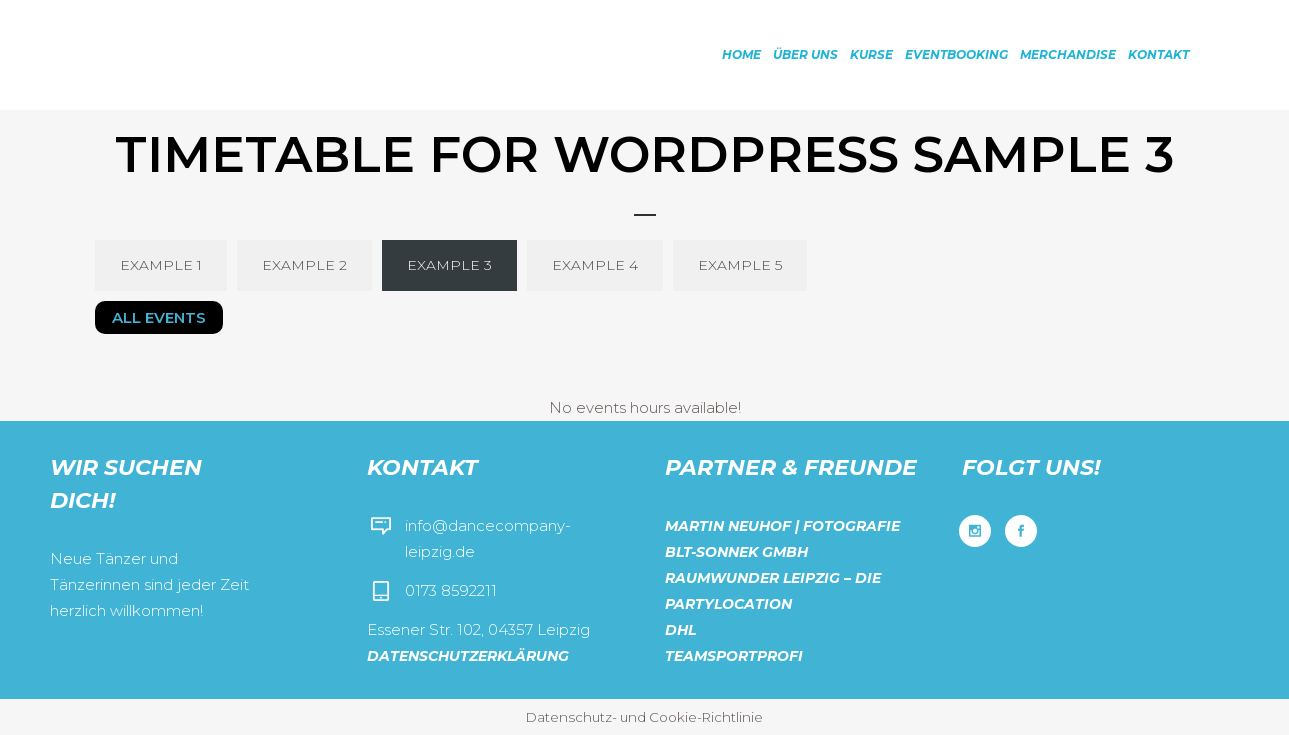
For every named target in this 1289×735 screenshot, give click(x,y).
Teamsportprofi (734, 656)
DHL (680, 630)
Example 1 (161, 265)
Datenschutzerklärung (468, 656)
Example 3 (449, 265)
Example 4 (595, 265)
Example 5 (740, 265)
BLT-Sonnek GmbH (736, 552)
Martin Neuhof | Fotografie (782, 526)
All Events (159, 317)
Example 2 (304, 265)
